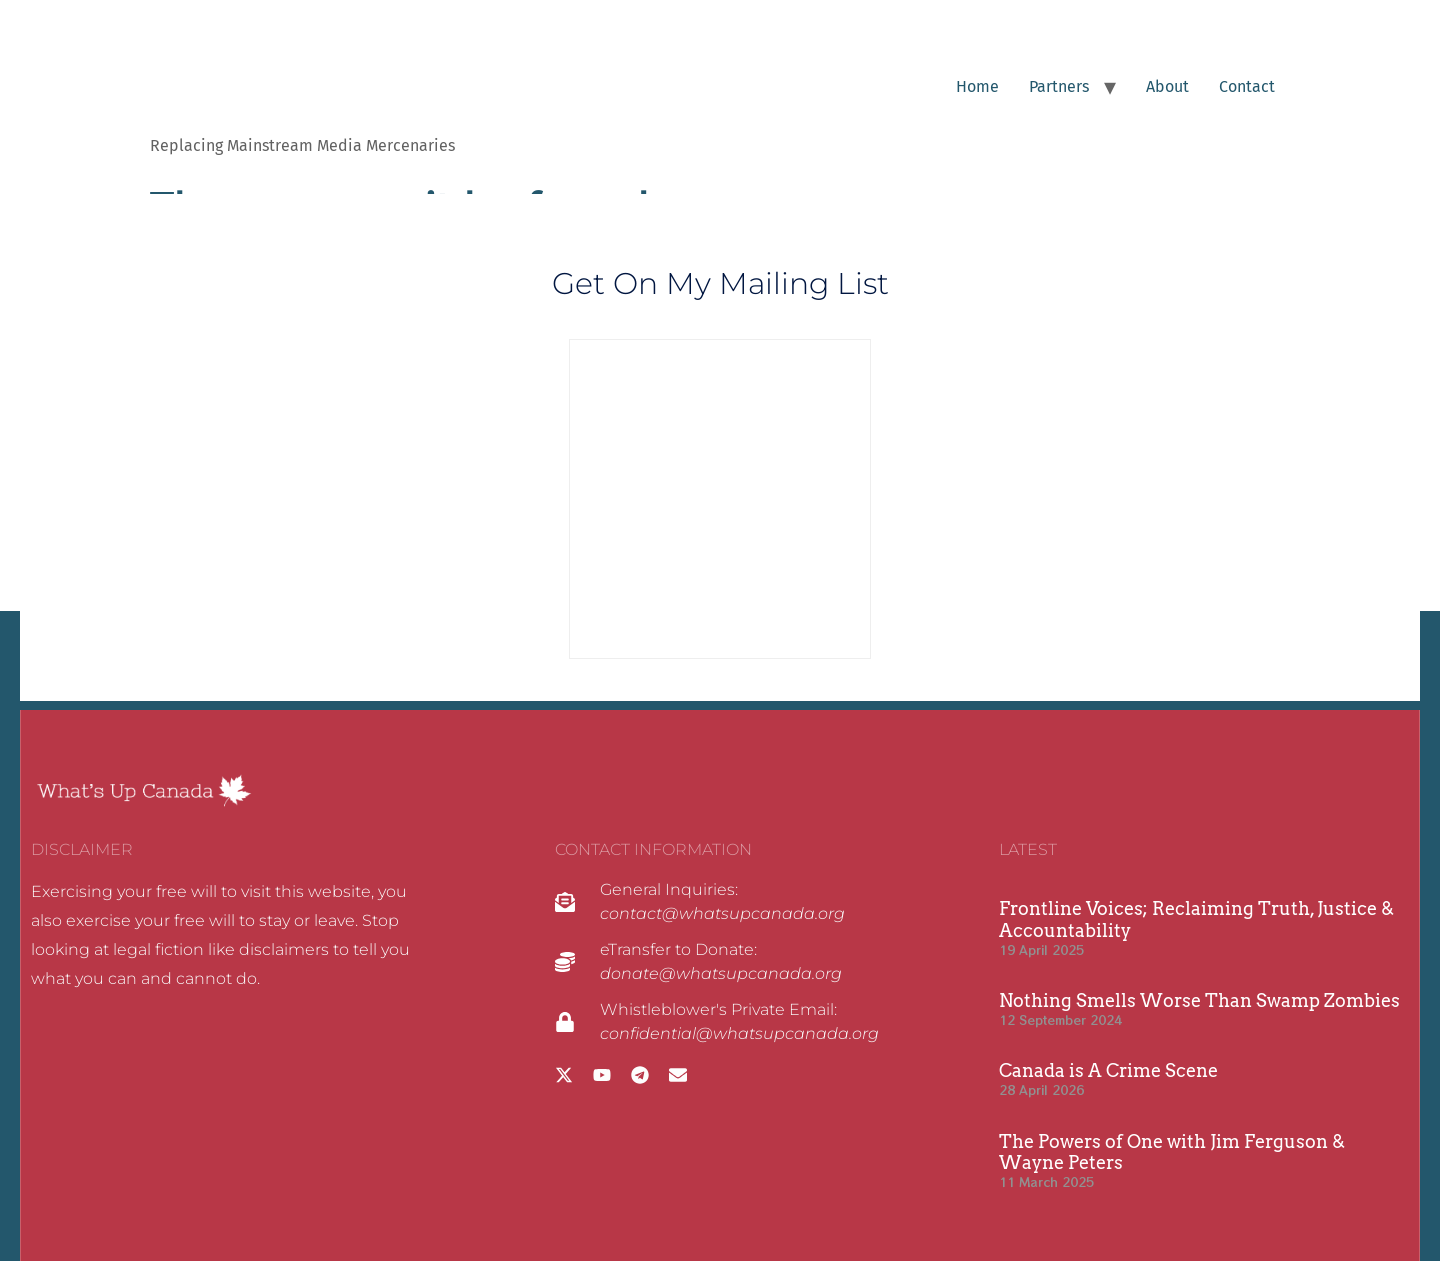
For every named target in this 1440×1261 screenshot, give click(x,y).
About (1167, 86)
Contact (1247, 86)
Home (977, 86)
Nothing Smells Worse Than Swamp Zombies (1199, 1000)
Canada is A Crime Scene (1108, 1070)
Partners (1059, 86)
